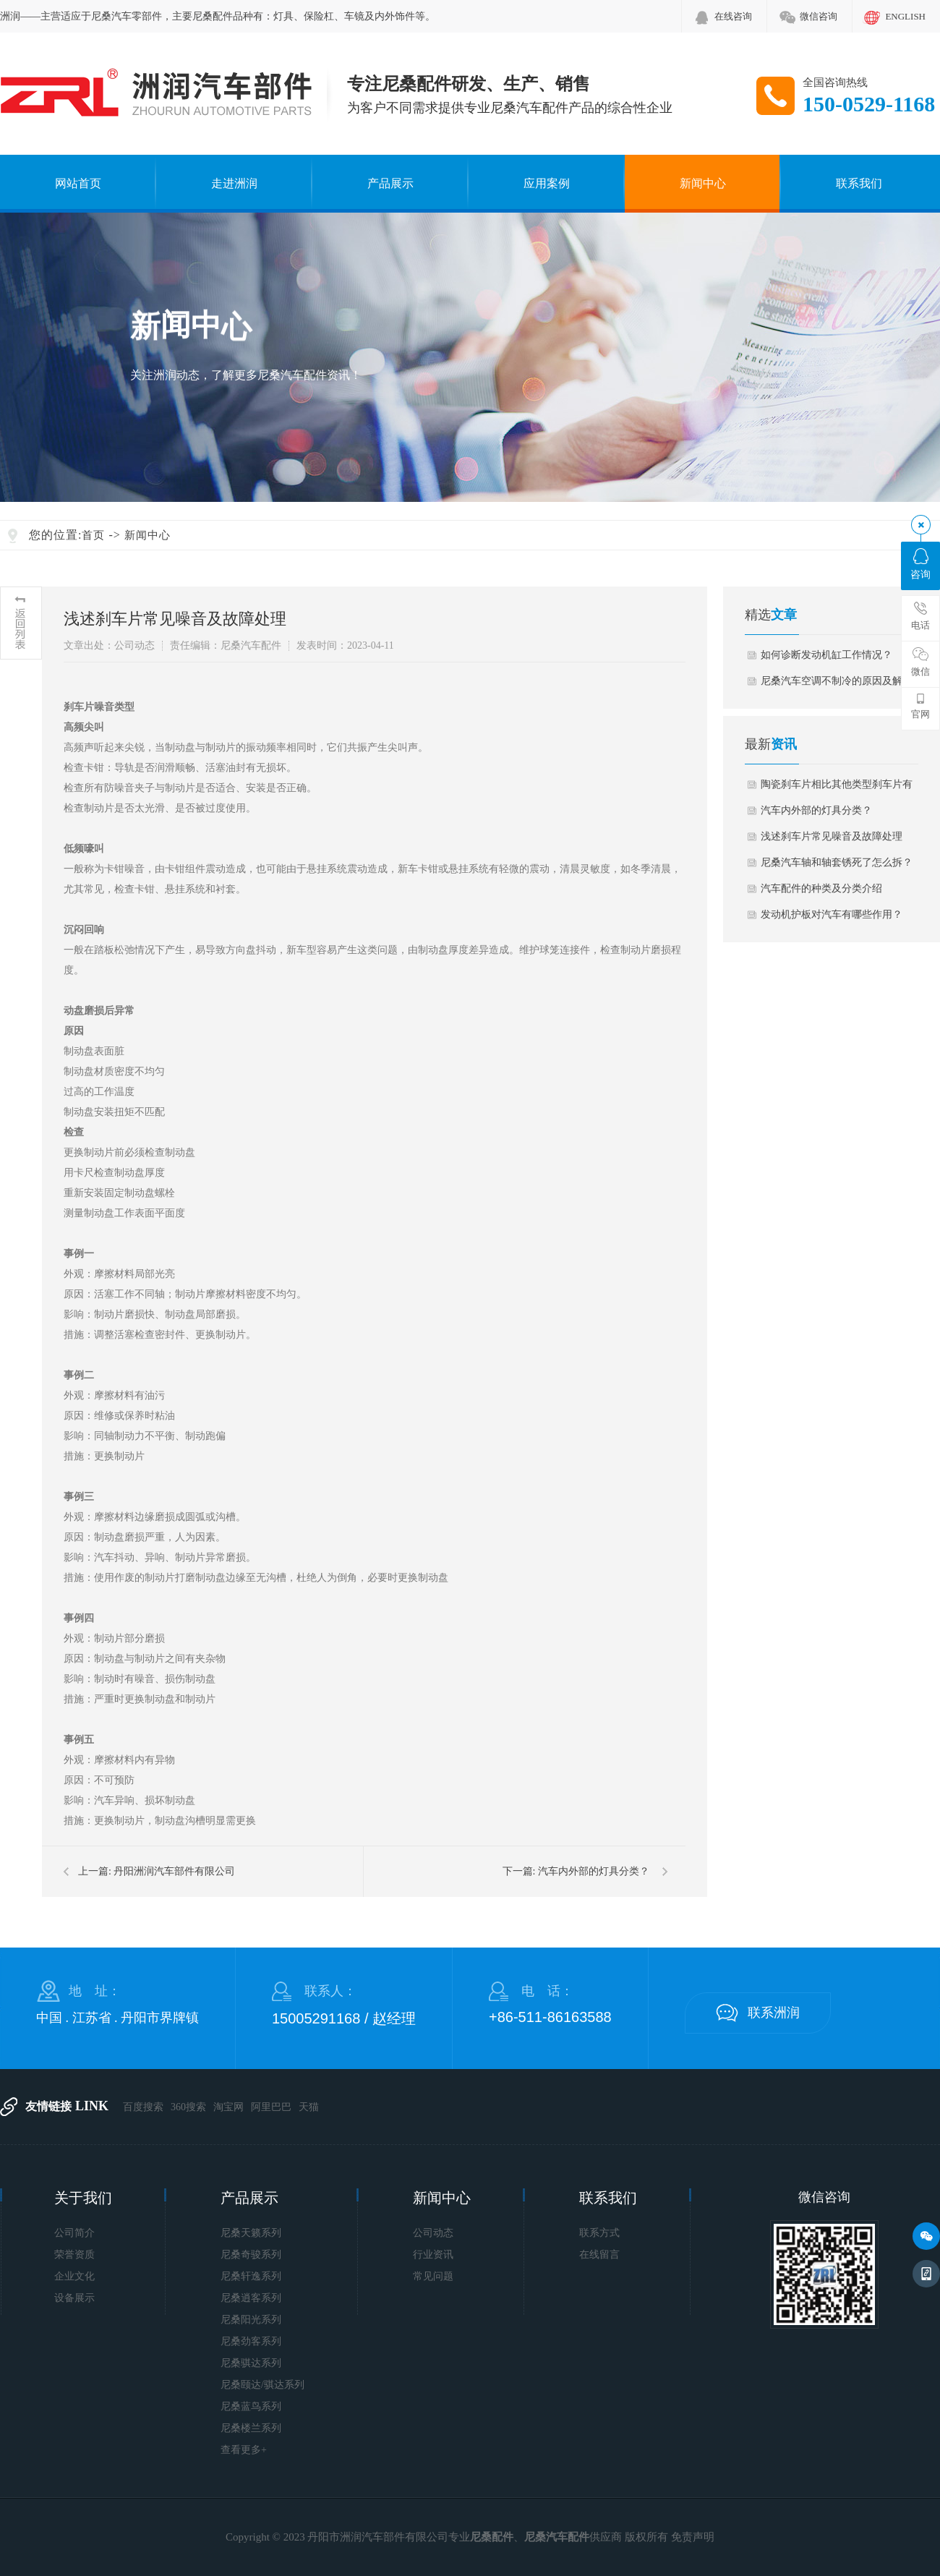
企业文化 (74, 2276)
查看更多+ (244, 2449)
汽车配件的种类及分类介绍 (821, 888)
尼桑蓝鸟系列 (251, 2406)
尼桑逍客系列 (251, 2298)
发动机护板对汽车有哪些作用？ (831, 914)
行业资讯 (433, 2254)
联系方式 (599, 2232)
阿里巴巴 (271, 2107)
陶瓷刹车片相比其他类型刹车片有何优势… (837, 788)
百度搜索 (143, 2107)
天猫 (309, 2107)
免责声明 (692, 2537)
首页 (93, 535)
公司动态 (433, 2232)
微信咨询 (818, 16)
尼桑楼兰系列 (251, 2428)
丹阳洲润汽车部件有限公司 (174, 1871)
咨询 (920, 564)
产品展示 (390, 183)
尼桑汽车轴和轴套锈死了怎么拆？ (837, 862)
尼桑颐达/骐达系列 (262, 2384)
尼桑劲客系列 (251, 2341)
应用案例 (547, 183)
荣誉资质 (74, 2254)
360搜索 (188, 2107)
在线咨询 (733, 16)
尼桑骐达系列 (251, 2363)
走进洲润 (234, 183)
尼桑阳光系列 (251, 2319)
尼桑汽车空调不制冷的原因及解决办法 (837, 684)
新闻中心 (703, 183)
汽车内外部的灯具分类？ (593, 1871)
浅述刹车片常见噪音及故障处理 (831, 836)
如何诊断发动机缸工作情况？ (826, 654)
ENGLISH (905, 16)
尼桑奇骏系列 (251, 2254)
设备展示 (74, 2298)
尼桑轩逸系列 (251, 2276)
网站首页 (78, 183)
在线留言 (599, 2254)
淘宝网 (228, 2107)
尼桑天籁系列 (251, 2232)
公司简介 (74, 2232)
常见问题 (433, 2276)
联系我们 (859, 183)
